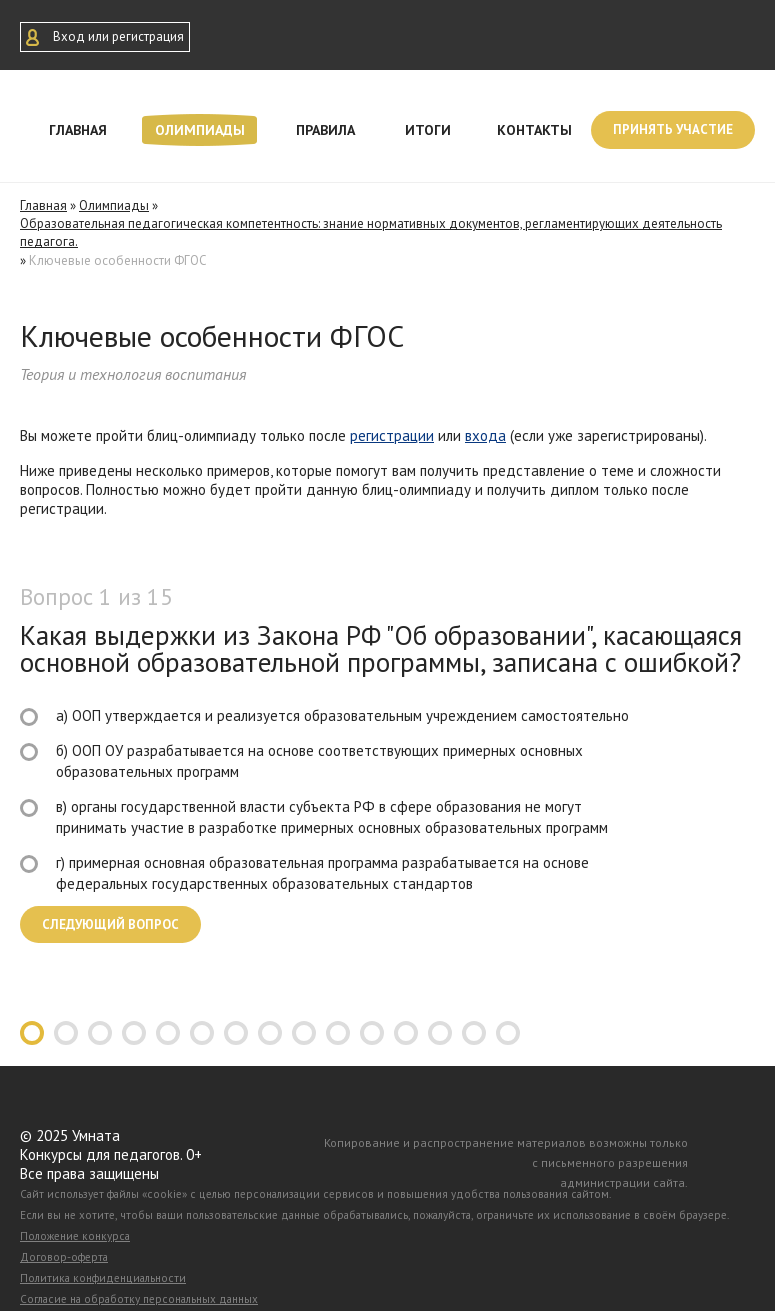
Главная (78, 130)
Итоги (428, 130)
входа (485, 435)
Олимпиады (200, 130)
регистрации (392, 435)
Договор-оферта (64, 1257)
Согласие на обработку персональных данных (139, 1299)
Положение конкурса (75, 1236)
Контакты (534, 130)
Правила (325, 130)
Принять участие (673, 129)
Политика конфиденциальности (103, 1278)
